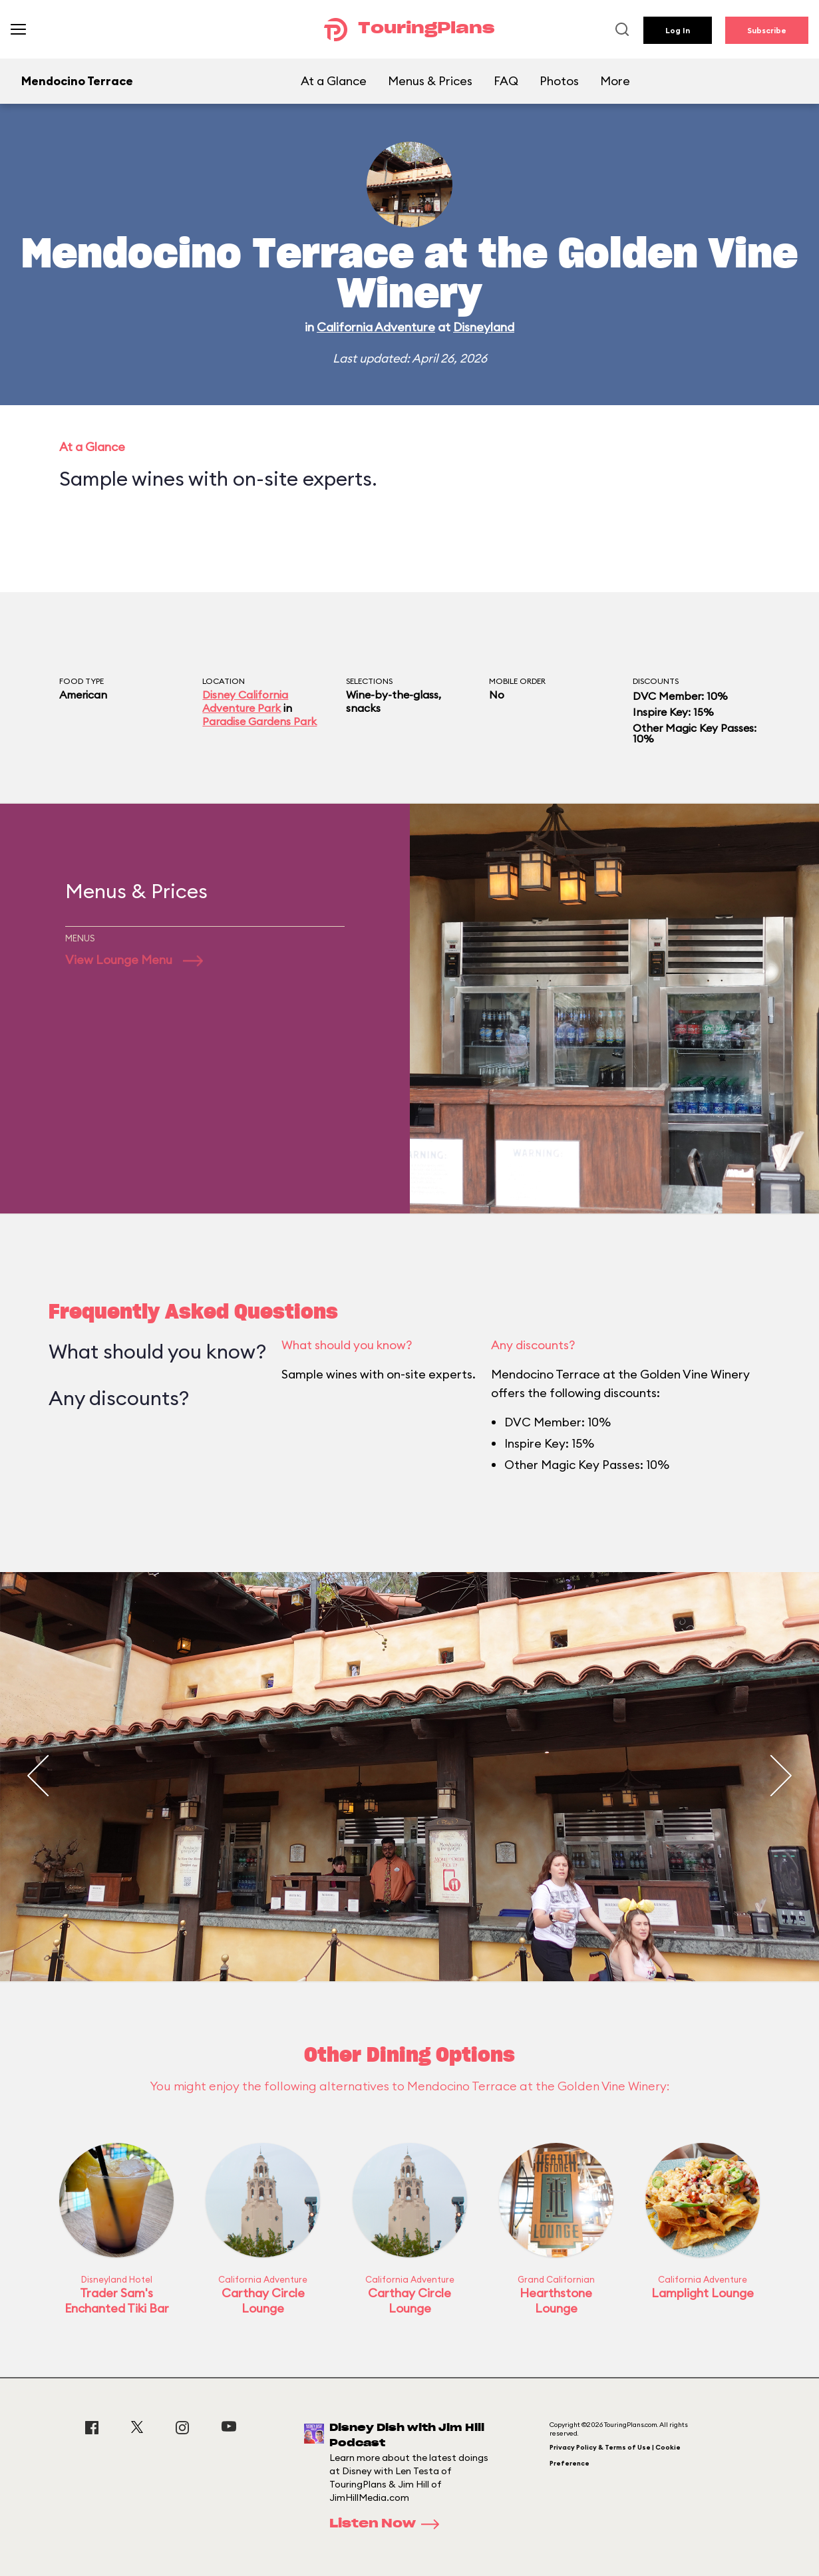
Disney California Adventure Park (245, 701)
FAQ (506, 80)
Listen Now (388, 2524)
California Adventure (376, 327)
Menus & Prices (430, 80)
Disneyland (483, 327)
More (615, 80)
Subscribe (766, 30)
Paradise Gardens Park (259, 721)
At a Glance (334, 80)
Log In (677, 30)
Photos (559, 80)
